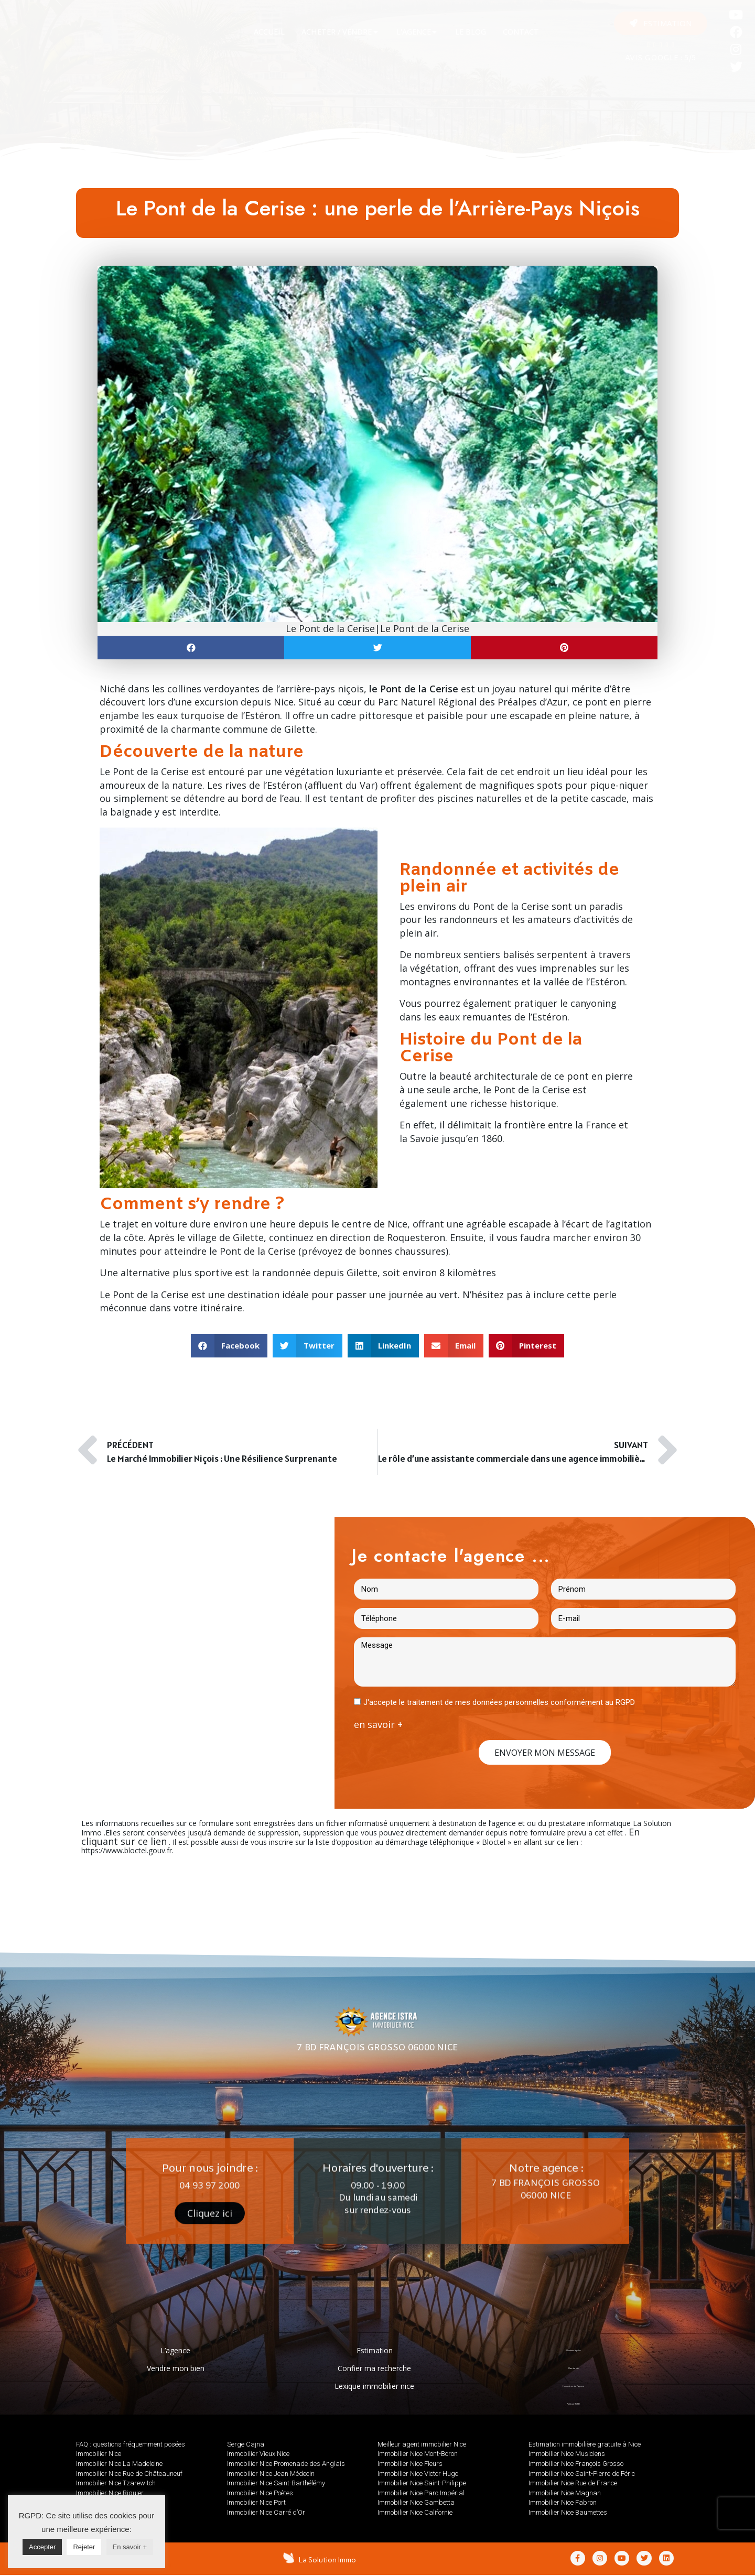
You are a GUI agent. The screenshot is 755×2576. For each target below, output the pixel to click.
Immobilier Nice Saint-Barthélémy (276, 2483)
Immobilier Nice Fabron (562, 2502)
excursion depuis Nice (244, 701)
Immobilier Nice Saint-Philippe (422, 2483)
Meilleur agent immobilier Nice (422, 2444)
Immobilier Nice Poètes (260, 2493)
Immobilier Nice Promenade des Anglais (286, 2464)
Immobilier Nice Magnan (564, 2493)
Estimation (375, 2350)
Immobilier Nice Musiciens (566, 2454)
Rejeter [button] (84, 2547)
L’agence (175, 2350)
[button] (660, 23)
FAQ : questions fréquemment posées (130, 2444)
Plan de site (573, 2368)
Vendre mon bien (175, 2368)
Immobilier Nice (98, 2454)
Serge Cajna (245, 2444)
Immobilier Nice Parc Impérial (421, 2493)
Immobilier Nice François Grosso (575, 2464)
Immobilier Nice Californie (415, 2512)
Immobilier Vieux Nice (258, 2454)
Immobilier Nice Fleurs (410, 2464)
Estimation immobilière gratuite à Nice (584, 2444)
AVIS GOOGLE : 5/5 (660, 58)
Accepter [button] (42, 2547)
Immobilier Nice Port (256, 2502)
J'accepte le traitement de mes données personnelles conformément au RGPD (499, 1702)
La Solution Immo (328, 2559)
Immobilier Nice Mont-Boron (418, 2454)
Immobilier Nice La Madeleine (119, 2464)
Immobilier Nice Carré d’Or (266, 2512)
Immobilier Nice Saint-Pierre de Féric (581, 2473)
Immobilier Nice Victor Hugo (418, 2473)
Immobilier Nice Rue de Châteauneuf (129, 2473)
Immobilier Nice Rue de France (572, 2483)
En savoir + (130, 2547)
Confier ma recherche (374, 2368)
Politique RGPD (573, 2404)
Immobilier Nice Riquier (110, 2493)
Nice (397, 1224)
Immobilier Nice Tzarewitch (116, 2483)
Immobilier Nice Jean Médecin (271, 2473)
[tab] (269, 32)
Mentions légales (573, 2350)
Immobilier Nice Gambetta (416, 2502)
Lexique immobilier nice (374, 2386)
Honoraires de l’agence (573, 2386)
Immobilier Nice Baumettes (567, 2512)
